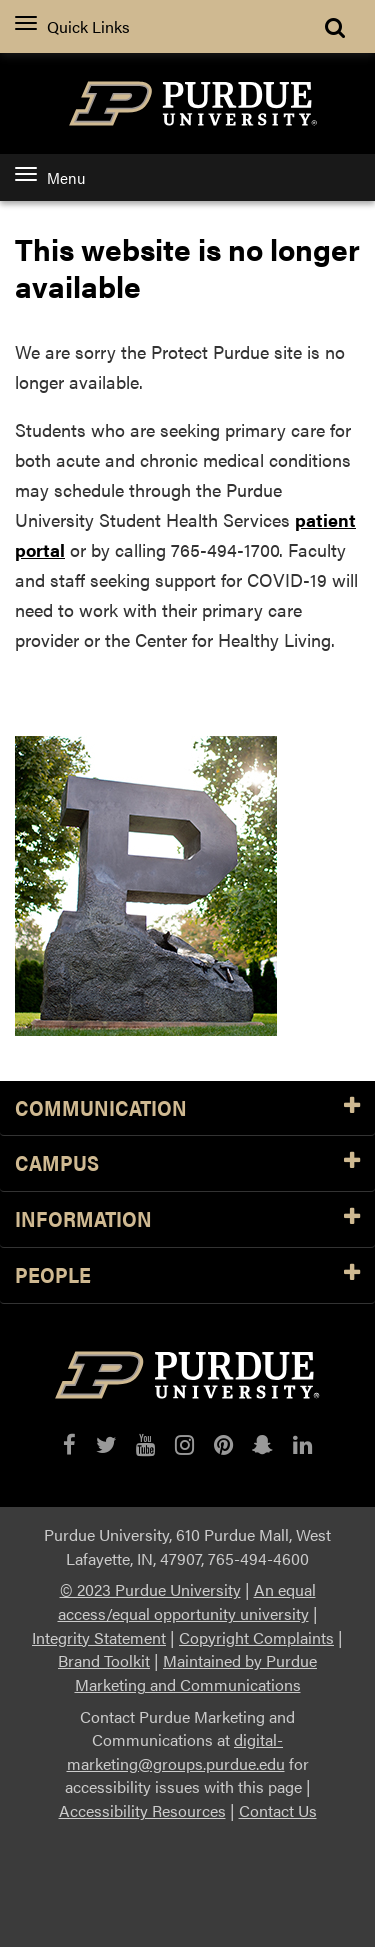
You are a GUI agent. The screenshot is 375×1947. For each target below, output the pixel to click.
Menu (50, 177)
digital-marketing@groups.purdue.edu (176, 1751)
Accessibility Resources (142, 1810)
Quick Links (72, 26)
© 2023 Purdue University (150, 1589)
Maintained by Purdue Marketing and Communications (196, 1672)
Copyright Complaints (256, 1637)
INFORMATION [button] (187, 1219)
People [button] (187, 1275)
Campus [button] (187, 1163)
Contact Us (278, 1810)
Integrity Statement (99, 1637)
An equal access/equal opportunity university (187, 1601)
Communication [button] (187, 1108)
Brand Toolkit (104, 1660)
